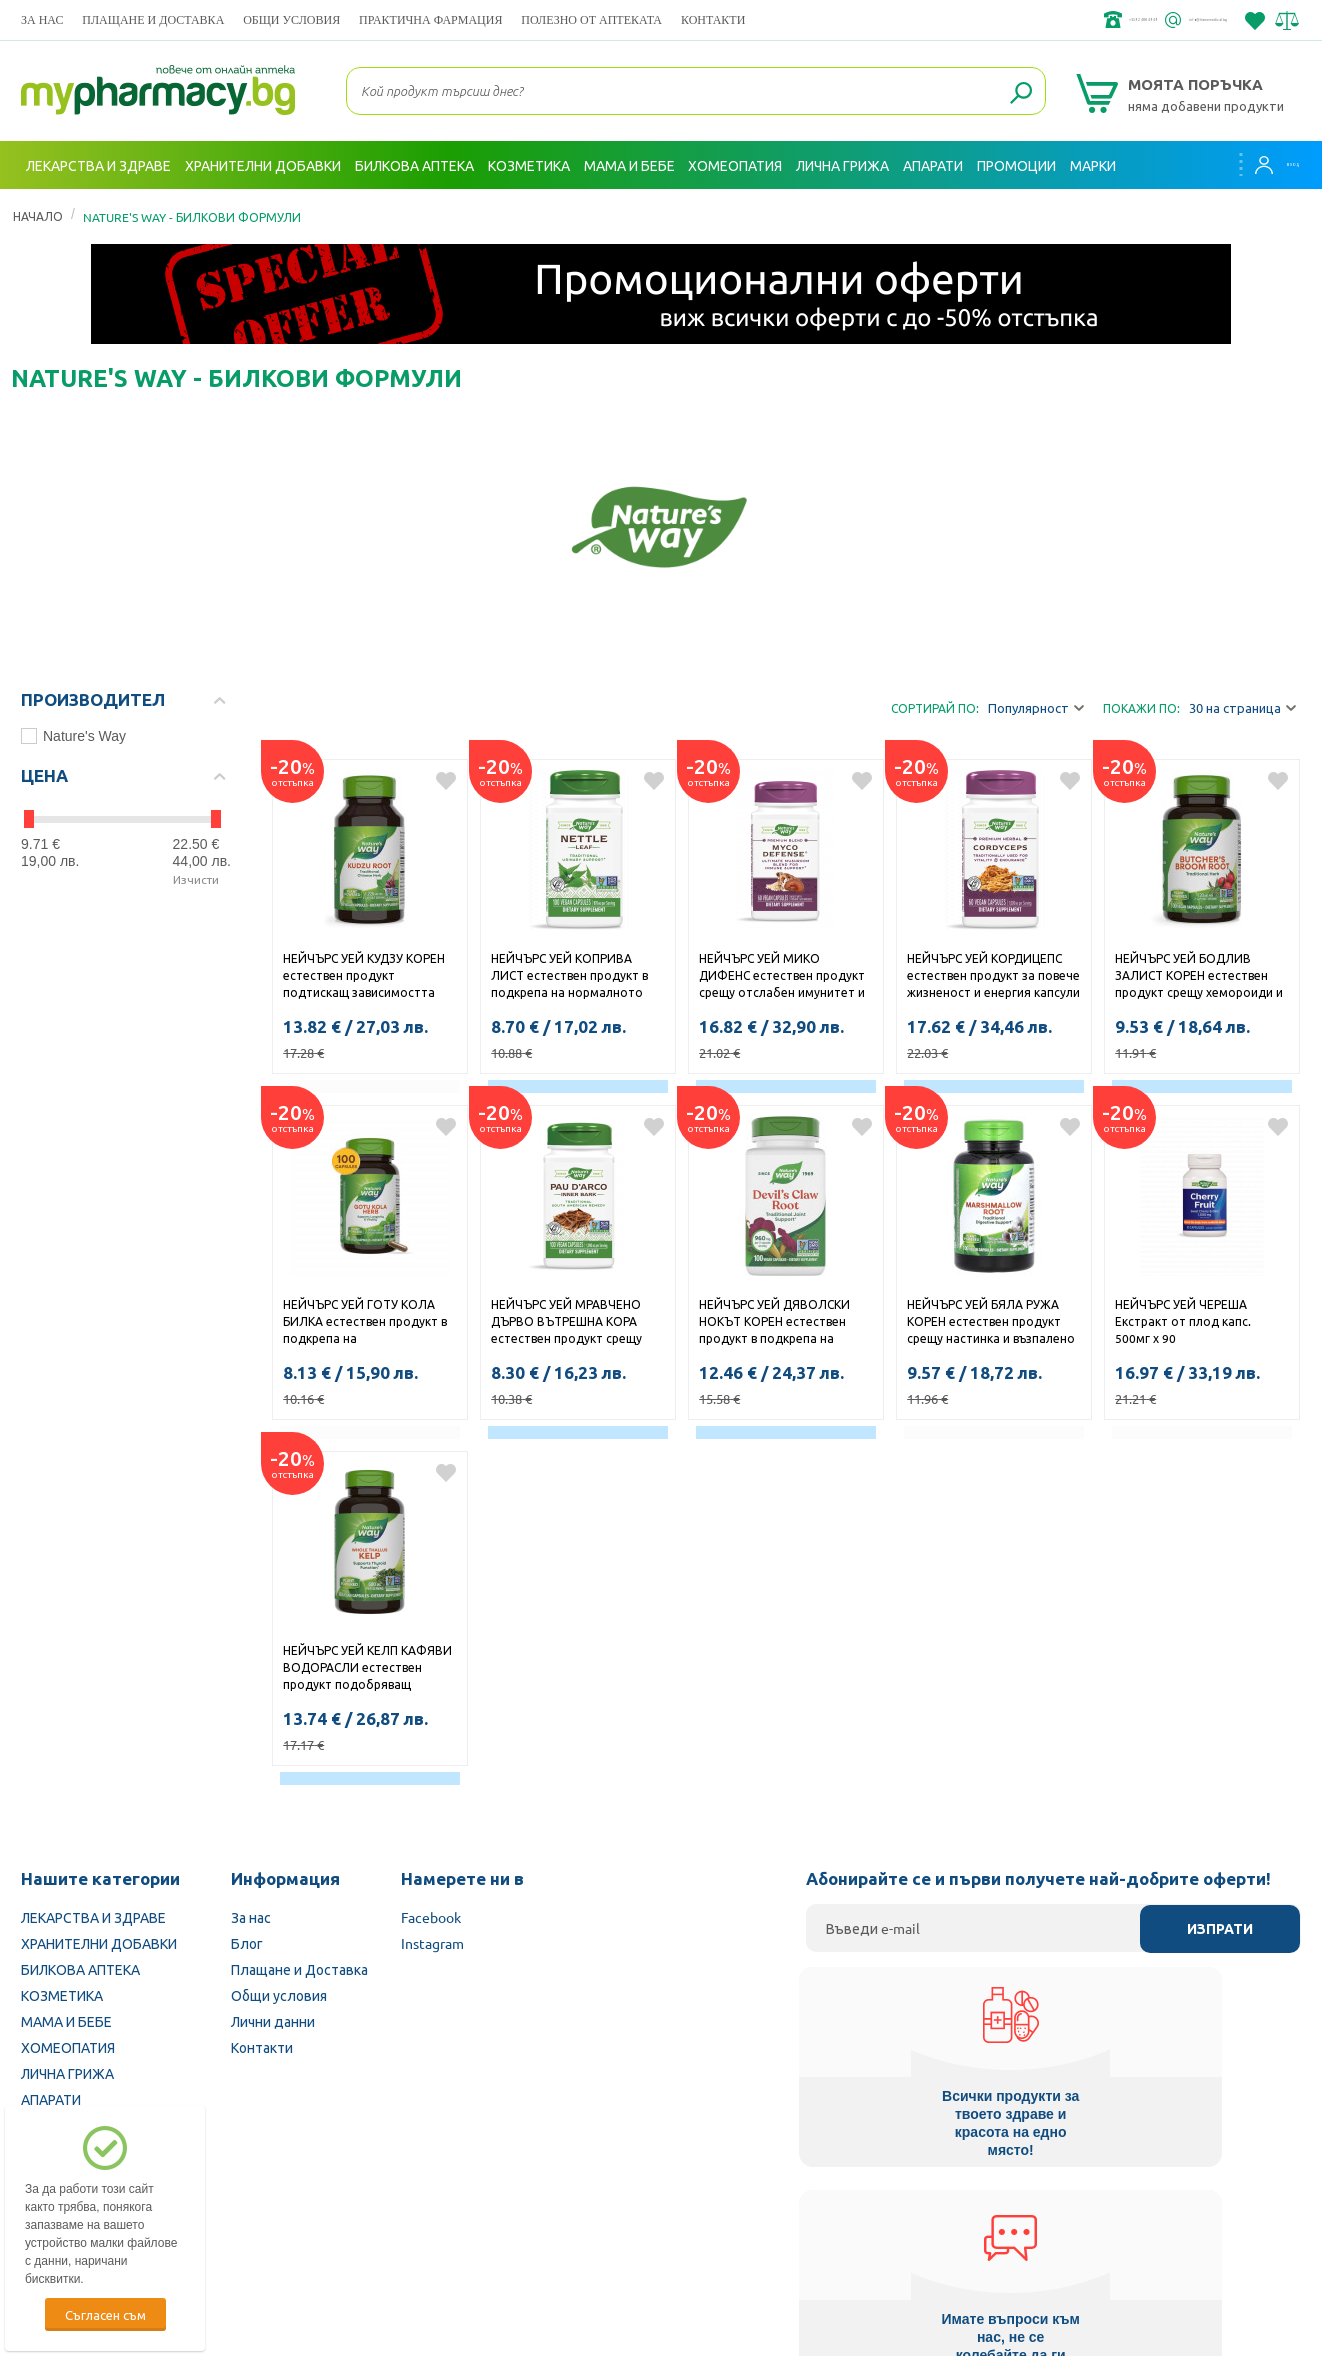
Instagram (432, 1943)
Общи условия (291, 19)
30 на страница (1242, 708)
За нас (42, 19)
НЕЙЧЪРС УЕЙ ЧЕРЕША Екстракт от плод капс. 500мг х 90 (1183, 1321)
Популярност (1036, 708)
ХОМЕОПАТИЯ (68, 2047)
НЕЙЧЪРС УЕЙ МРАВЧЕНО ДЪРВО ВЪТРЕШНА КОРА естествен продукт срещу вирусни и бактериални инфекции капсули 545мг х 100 (567, 1323)
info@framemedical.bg (1157, 20)
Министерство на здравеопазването (792, 2229)
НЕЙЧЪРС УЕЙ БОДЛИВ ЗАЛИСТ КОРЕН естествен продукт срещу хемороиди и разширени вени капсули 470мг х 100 (1199, 977)
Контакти (713, 19)
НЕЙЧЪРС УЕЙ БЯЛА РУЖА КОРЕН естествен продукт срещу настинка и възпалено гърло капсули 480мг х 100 (991, 1323)
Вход (1262, 165)
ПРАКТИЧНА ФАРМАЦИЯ (430, 19)
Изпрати (1220, 1929)
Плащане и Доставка (153, 19)
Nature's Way (73, 736)
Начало (38, 216)
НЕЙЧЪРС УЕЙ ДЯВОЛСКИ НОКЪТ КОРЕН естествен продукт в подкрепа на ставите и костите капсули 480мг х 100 (777, 1323)
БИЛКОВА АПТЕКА (80, 1969)
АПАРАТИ (51, 2099)
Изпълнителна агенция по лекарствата (525, 2229)
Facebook (431, 1917)
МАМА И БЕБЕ (66, 2021)
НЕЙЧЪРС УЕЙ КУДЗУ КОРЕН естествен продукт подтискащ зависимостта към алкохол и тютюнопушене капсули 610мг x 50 (364, 977)
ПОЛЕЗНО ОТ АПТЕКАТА (591, 19)
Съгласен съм (105, 2314)
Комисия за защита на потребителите (1055, 2229)
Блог (247, 1943)
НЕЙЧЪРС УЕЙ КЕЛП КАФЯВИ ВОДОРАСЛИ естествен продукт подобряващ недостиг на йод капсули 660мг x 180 (367, 1669)
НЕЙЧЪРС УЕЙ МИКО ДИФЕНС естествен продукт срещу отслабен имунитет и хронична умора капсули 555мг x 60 (782, 977)
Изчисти (196, 879)
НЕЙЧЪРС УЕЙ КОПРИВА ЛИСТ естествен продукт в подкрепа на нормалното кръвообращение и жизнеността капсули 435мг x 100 (573, 977)
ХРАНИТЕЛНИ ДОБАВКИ (99, 1943)
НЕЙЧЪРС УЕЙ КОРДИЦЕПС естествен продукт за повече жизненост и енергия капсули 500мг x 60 (993, 977)
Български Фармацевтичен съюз (269, 2229)
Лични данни (273, 2021)
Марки (1093, 165)
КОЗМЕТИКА (62, 1995)
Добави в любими (446, 781)
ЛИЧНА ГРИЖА (67, 2073)
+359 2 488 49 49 (1000, 20)
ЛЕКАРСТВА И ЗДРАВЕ (93, 1917)
